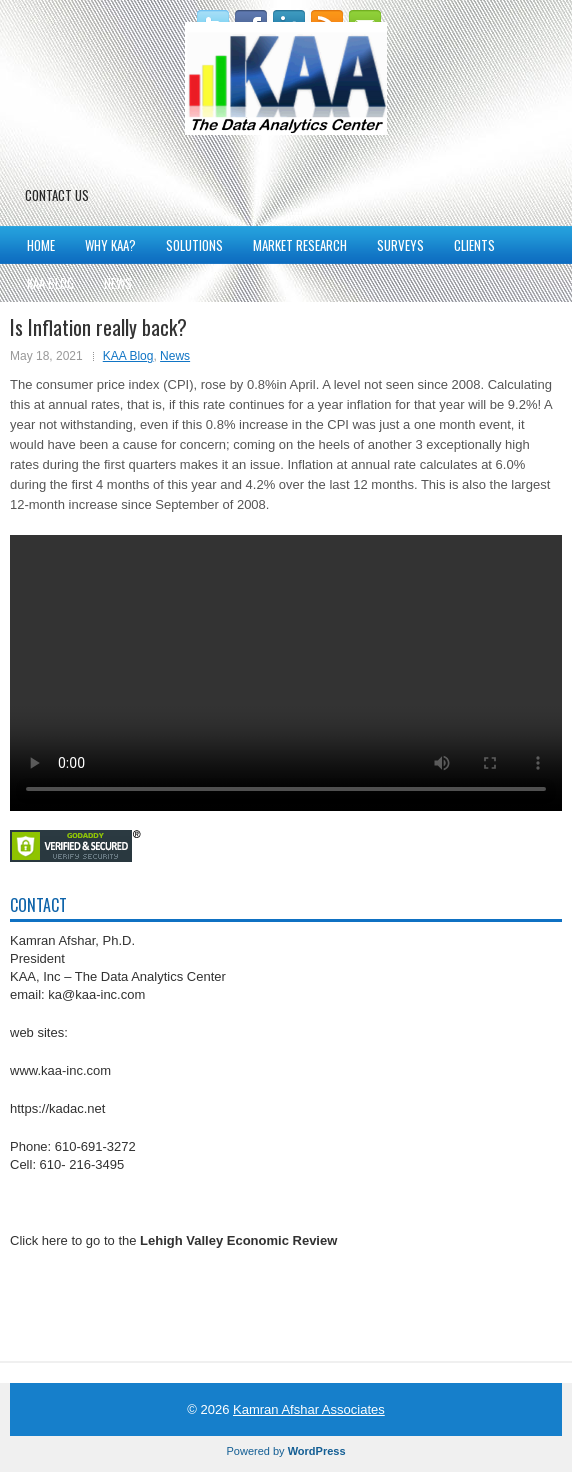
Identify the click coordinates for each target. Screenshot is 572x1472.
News (118, 283)
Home (41, 245)
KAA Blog (50, 283)
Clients (474, 245)
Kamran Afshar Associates (309, 1409)
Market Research (300, 245)
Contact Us (57, 195)
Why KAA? (110, 245)
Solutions (194, 245)
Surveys (400, 245)
